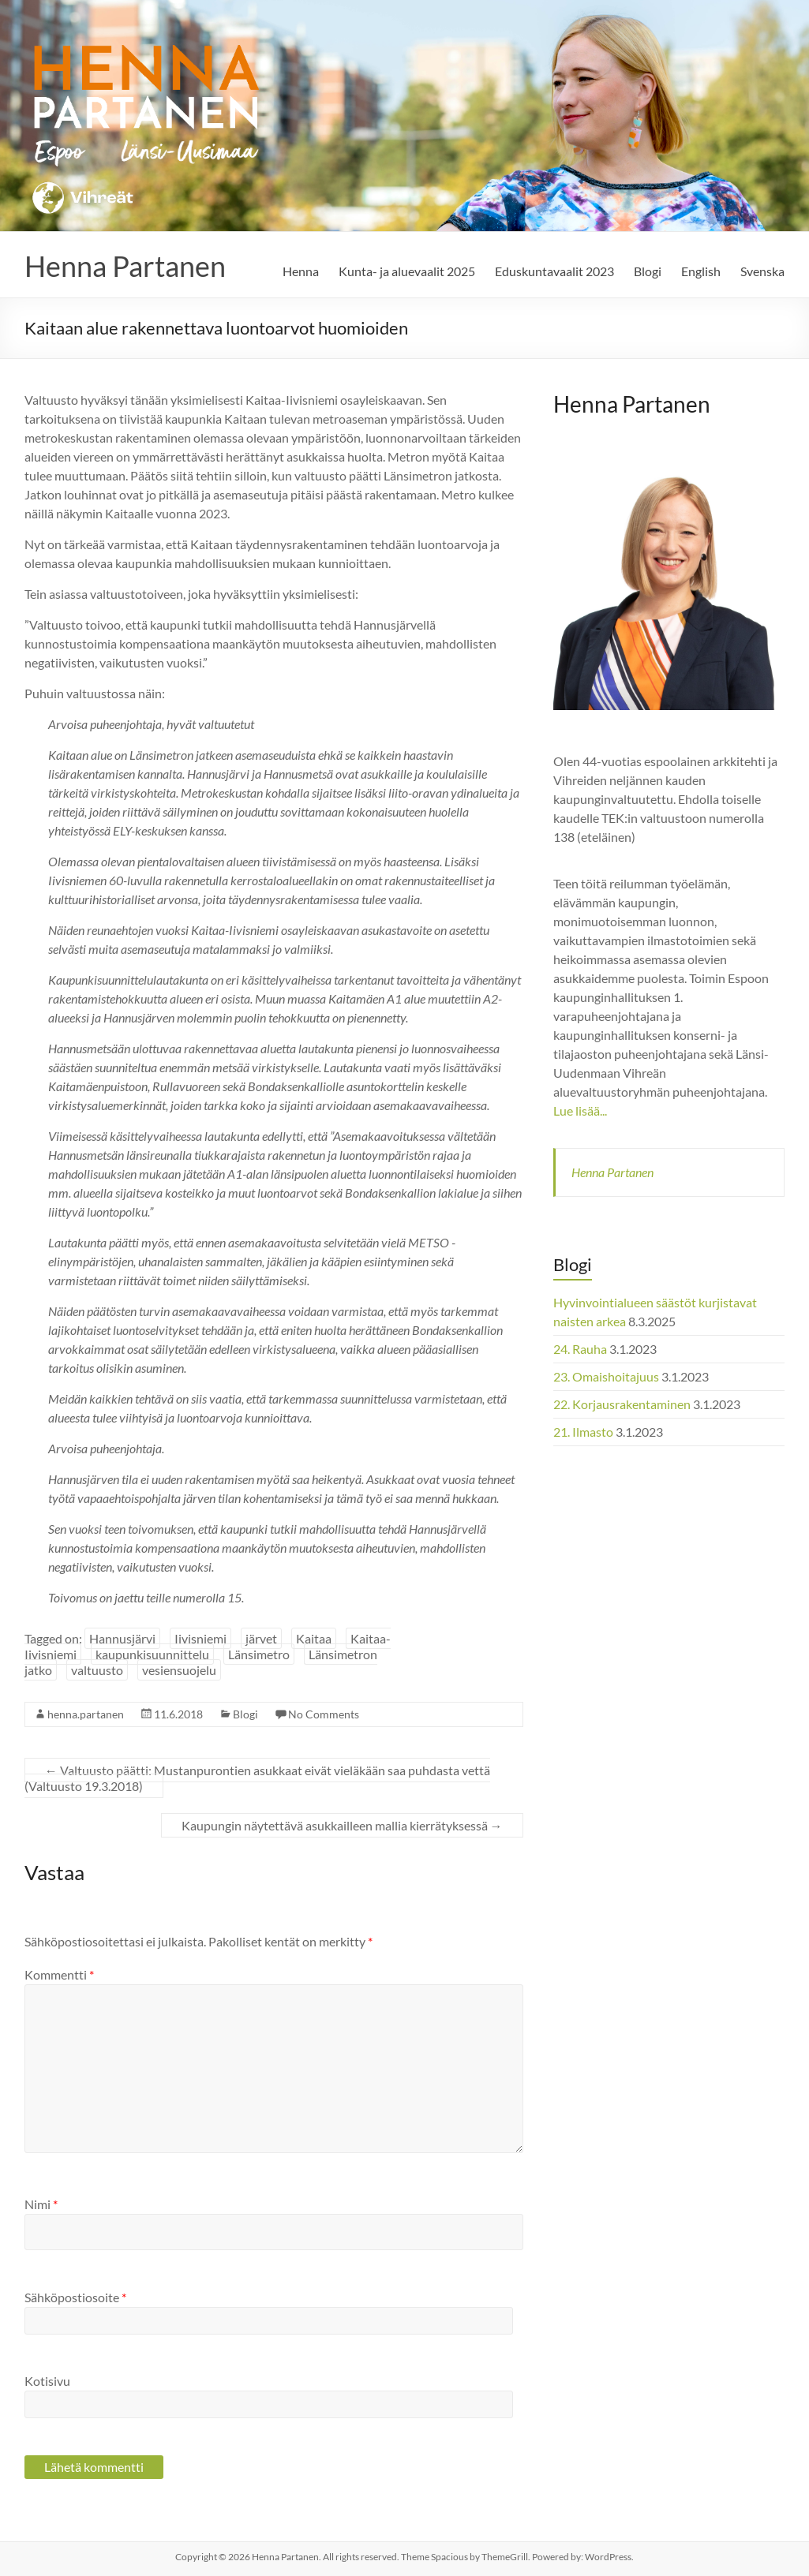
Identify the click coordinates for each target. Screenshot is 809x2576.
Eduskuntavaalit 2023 (554, 271)
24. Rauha (580, 1348)
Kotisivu (47, 2380)
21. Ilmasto (583, 1431)
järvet (261, 1638)
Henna (301, 271)
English (701, 271)
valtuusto (97, 1669)
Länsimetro (259, 1654)
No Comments (323, 1714)
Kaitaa (313, 1638)
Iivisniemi (200, 1638)
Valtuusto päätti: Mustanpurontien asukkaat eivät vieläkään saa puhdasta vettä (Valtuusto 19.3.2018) (257, 1778)
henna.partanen (85, 1714)
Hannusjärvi (122, 1638)
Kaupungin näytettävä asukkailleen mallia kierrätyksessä (342, 1825)
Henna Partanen (125, 266)
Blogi (647, 271)
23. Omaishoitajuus (606, 1376)
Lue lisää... (580, 1110)
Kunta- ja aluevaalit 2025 (407, 271)
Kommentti (59, 1974)
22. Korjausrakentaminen (622, 1403)
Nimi (41, 2204)
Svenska (762, 271)
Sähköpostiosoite (75, 2297)
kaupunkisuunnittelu (152, 1654)
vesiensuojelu (179, 1669)
